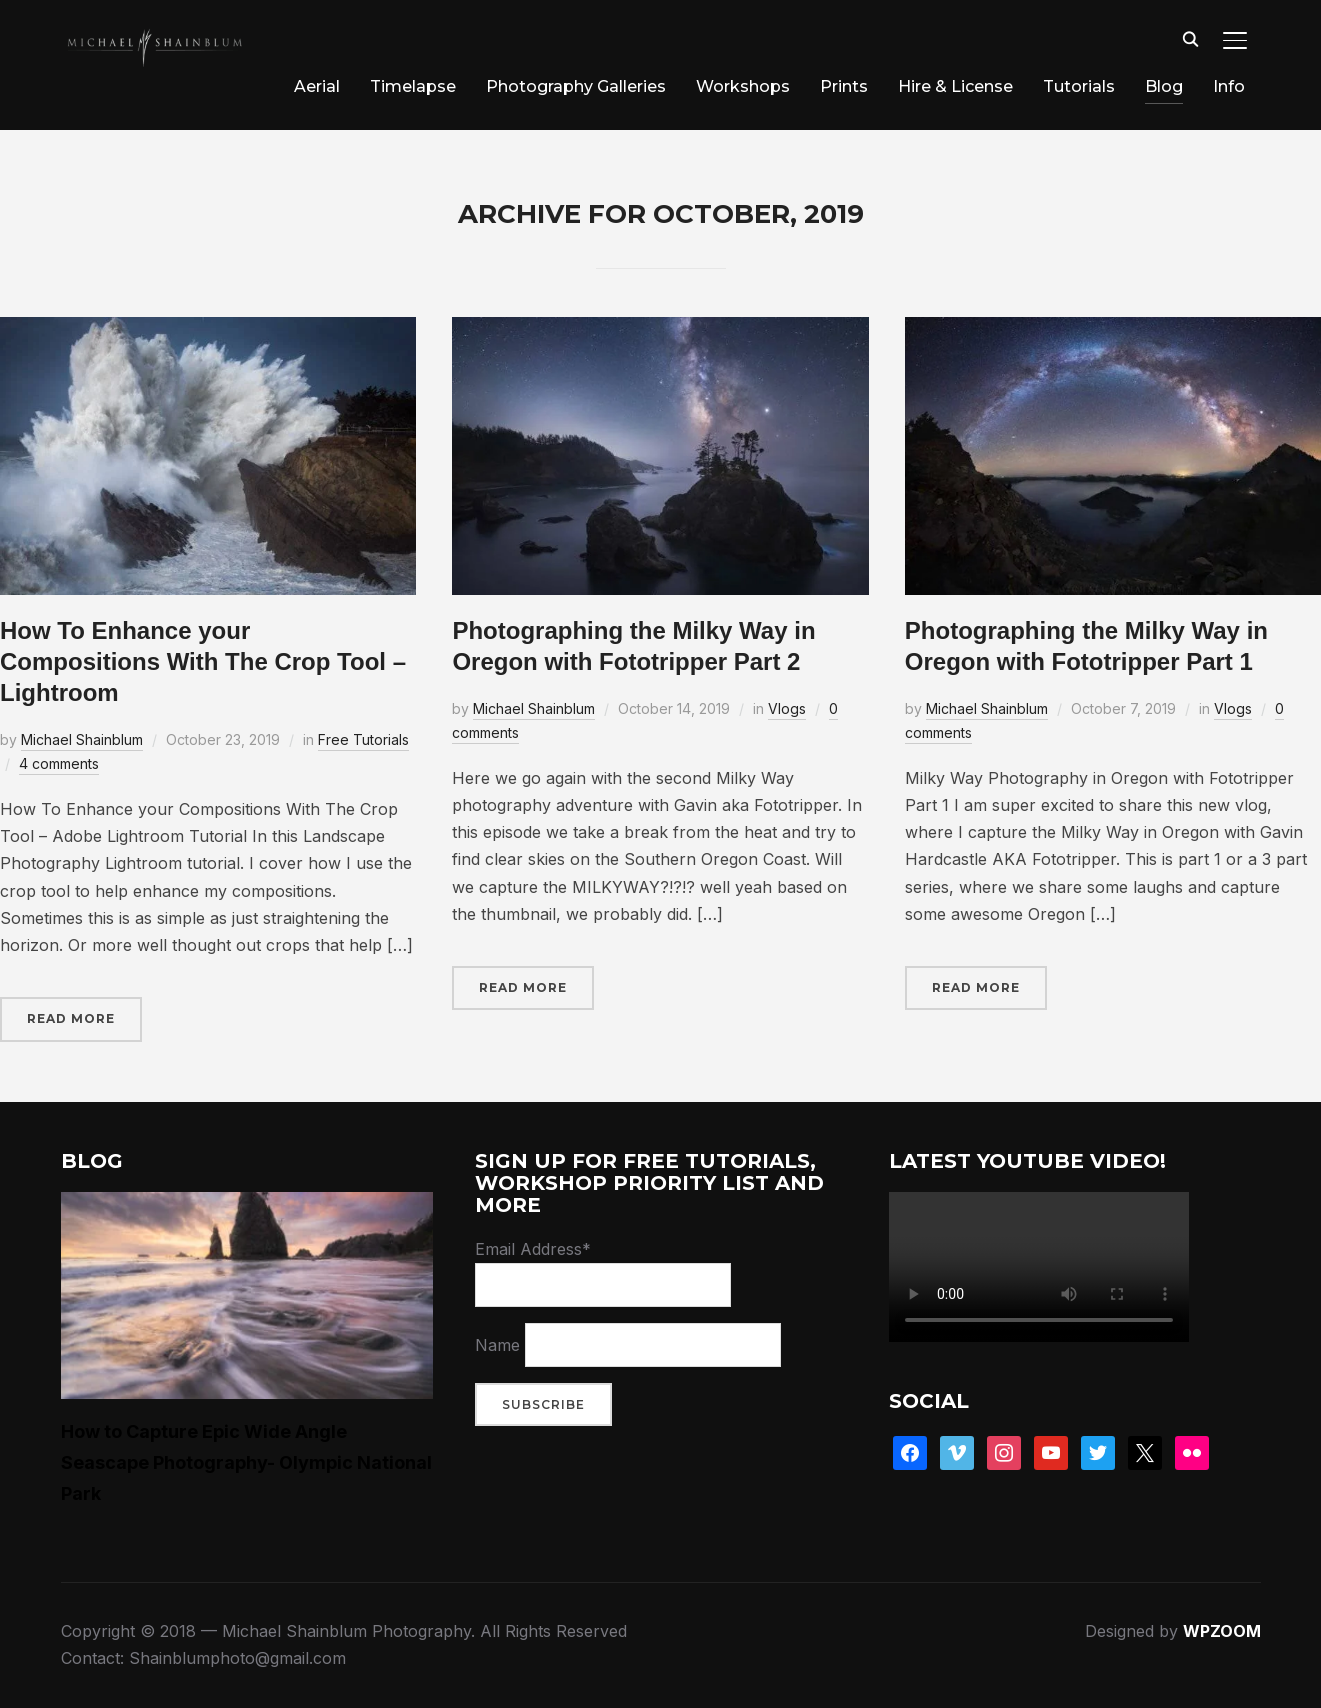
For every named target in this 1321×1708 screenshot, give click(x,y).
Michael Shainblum (82, 739)
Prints (844, 86)
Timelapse (413, 86)
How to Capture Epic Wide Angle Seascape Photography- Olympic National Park (246, 1462)
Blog (1164, 86)
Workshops (743, 86)
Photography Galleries (576, 86)
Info (1229, 86)
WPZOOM (1222, 1631)
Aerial (317, 86)
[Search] (1191, 38)
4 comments (59, 763)
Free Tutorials (363, 739)
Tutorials (1079, 86)
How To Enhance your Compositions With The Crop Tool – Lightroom (203, 661)
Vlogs (787, 708)
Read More (71, 1018)
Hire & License (955, 86)
